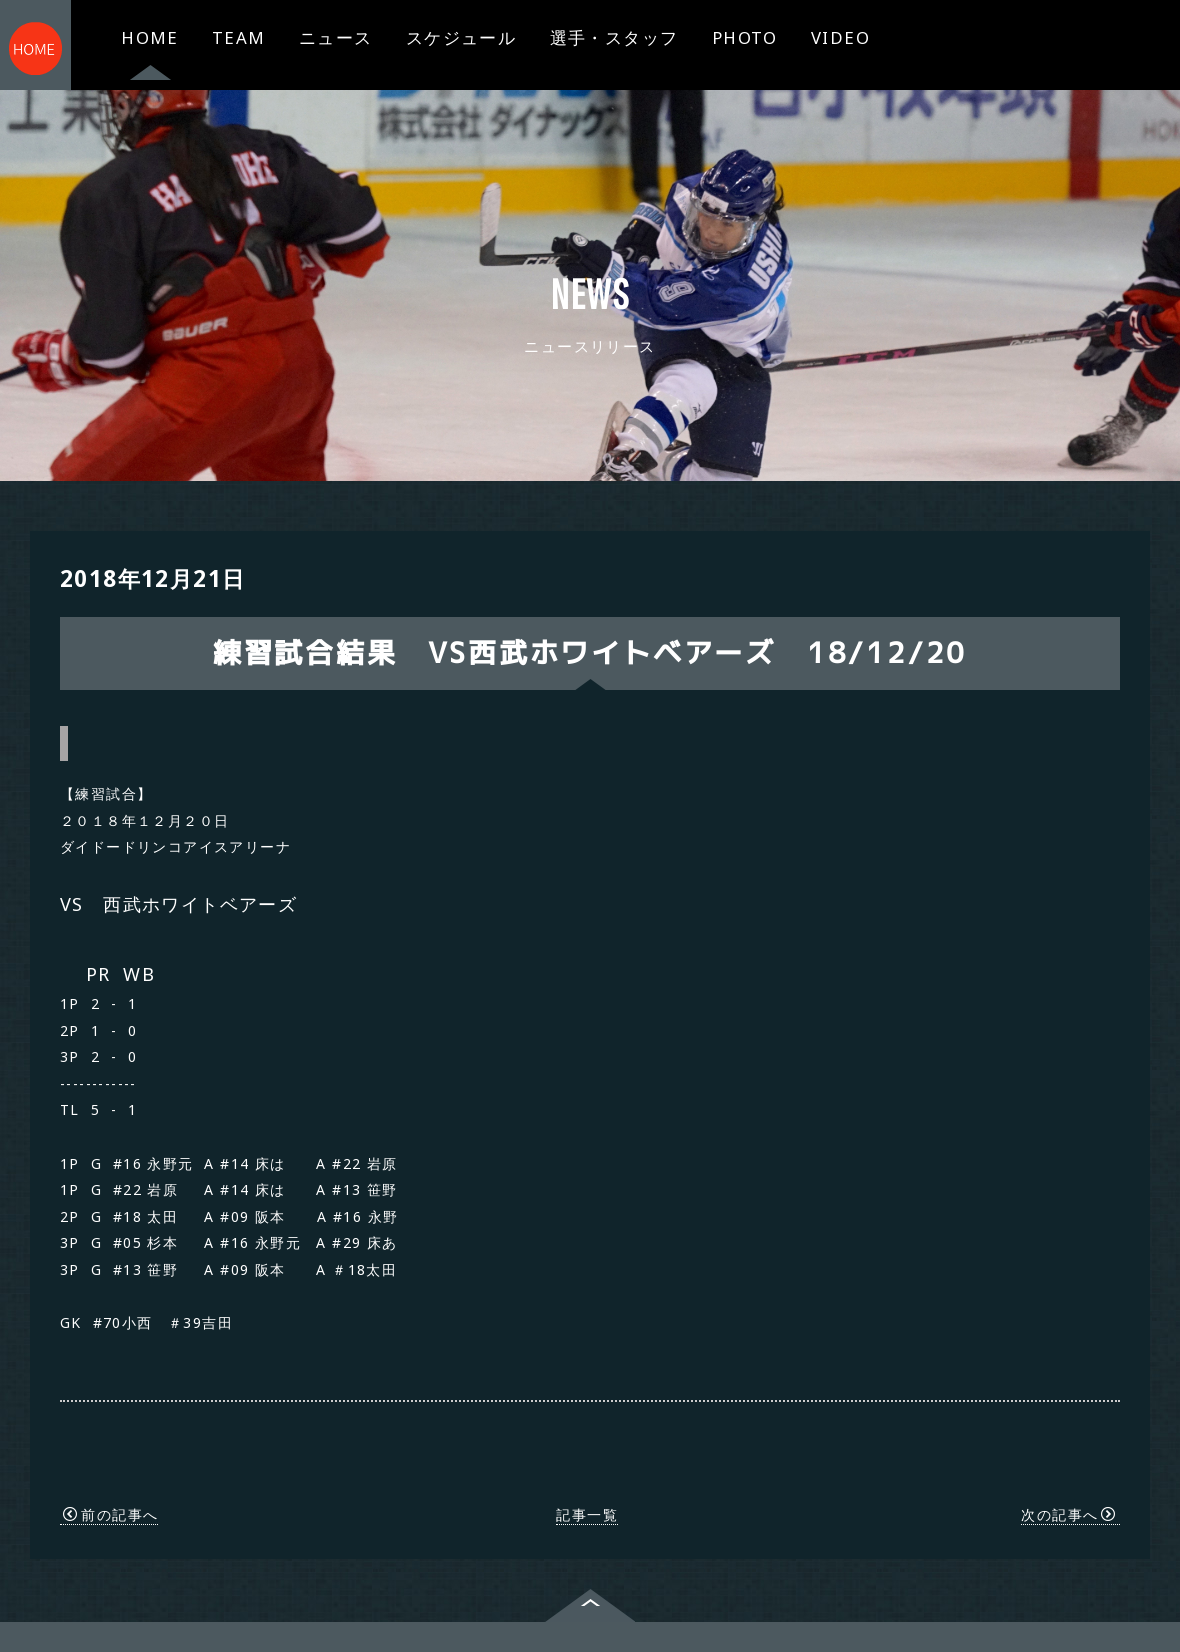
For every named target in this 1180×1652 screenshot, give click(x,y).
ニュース (336, 37)
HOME (150, 37)
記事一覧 (587, 1448)
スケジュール (461, 37)
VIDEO (840, 37)
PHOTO (745, 37)
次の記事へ (1068, 1448)
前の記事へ (110, 1448)
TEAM (239, 37)
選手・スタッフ (614, 37)
